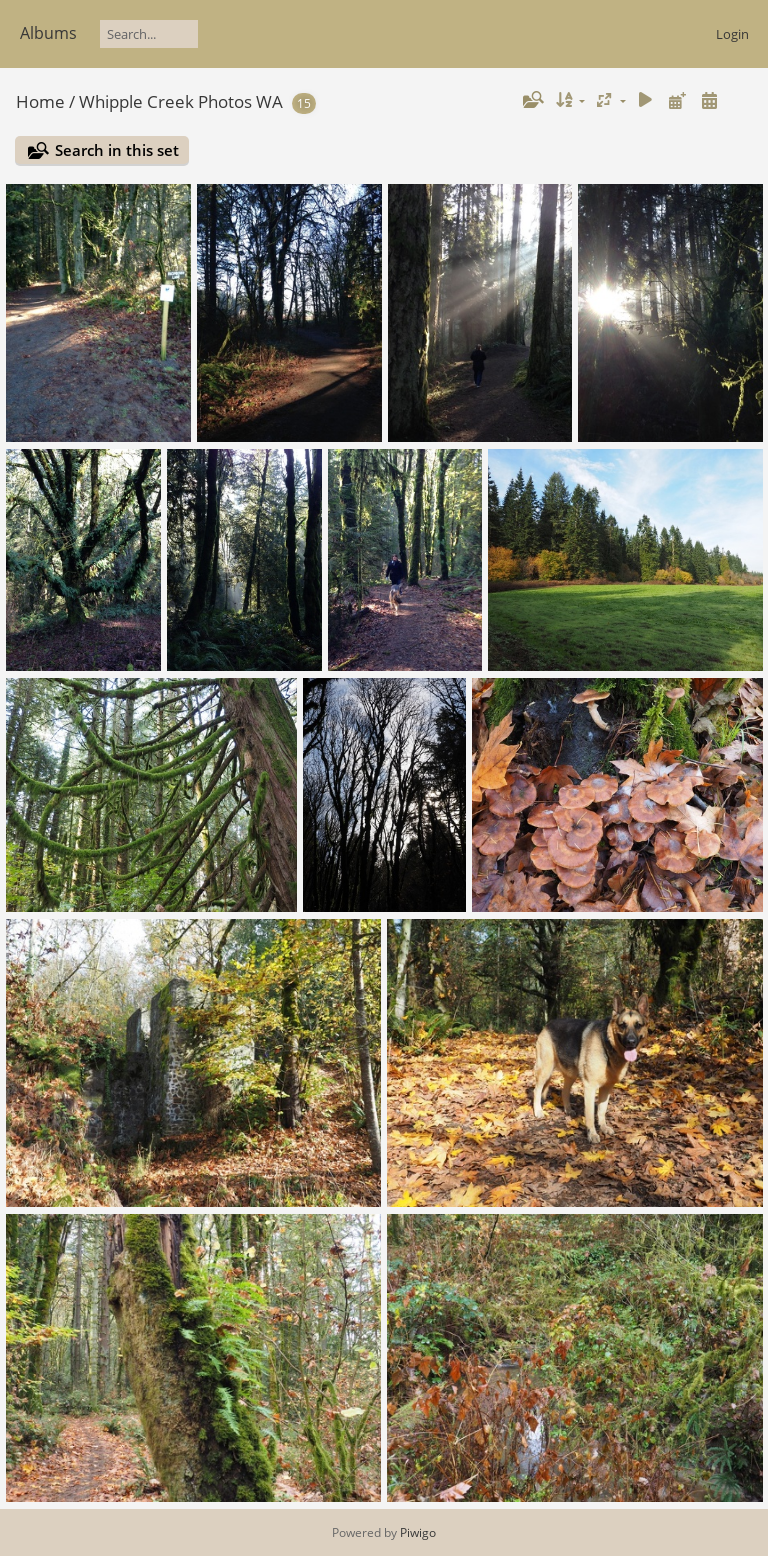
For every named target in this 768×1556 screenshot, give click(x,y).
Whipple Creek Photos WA (181, 101)
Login (732, 34)
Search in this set (117, 150)
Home (40, 101)
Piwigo (418, 1532)
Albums (48, 33)
